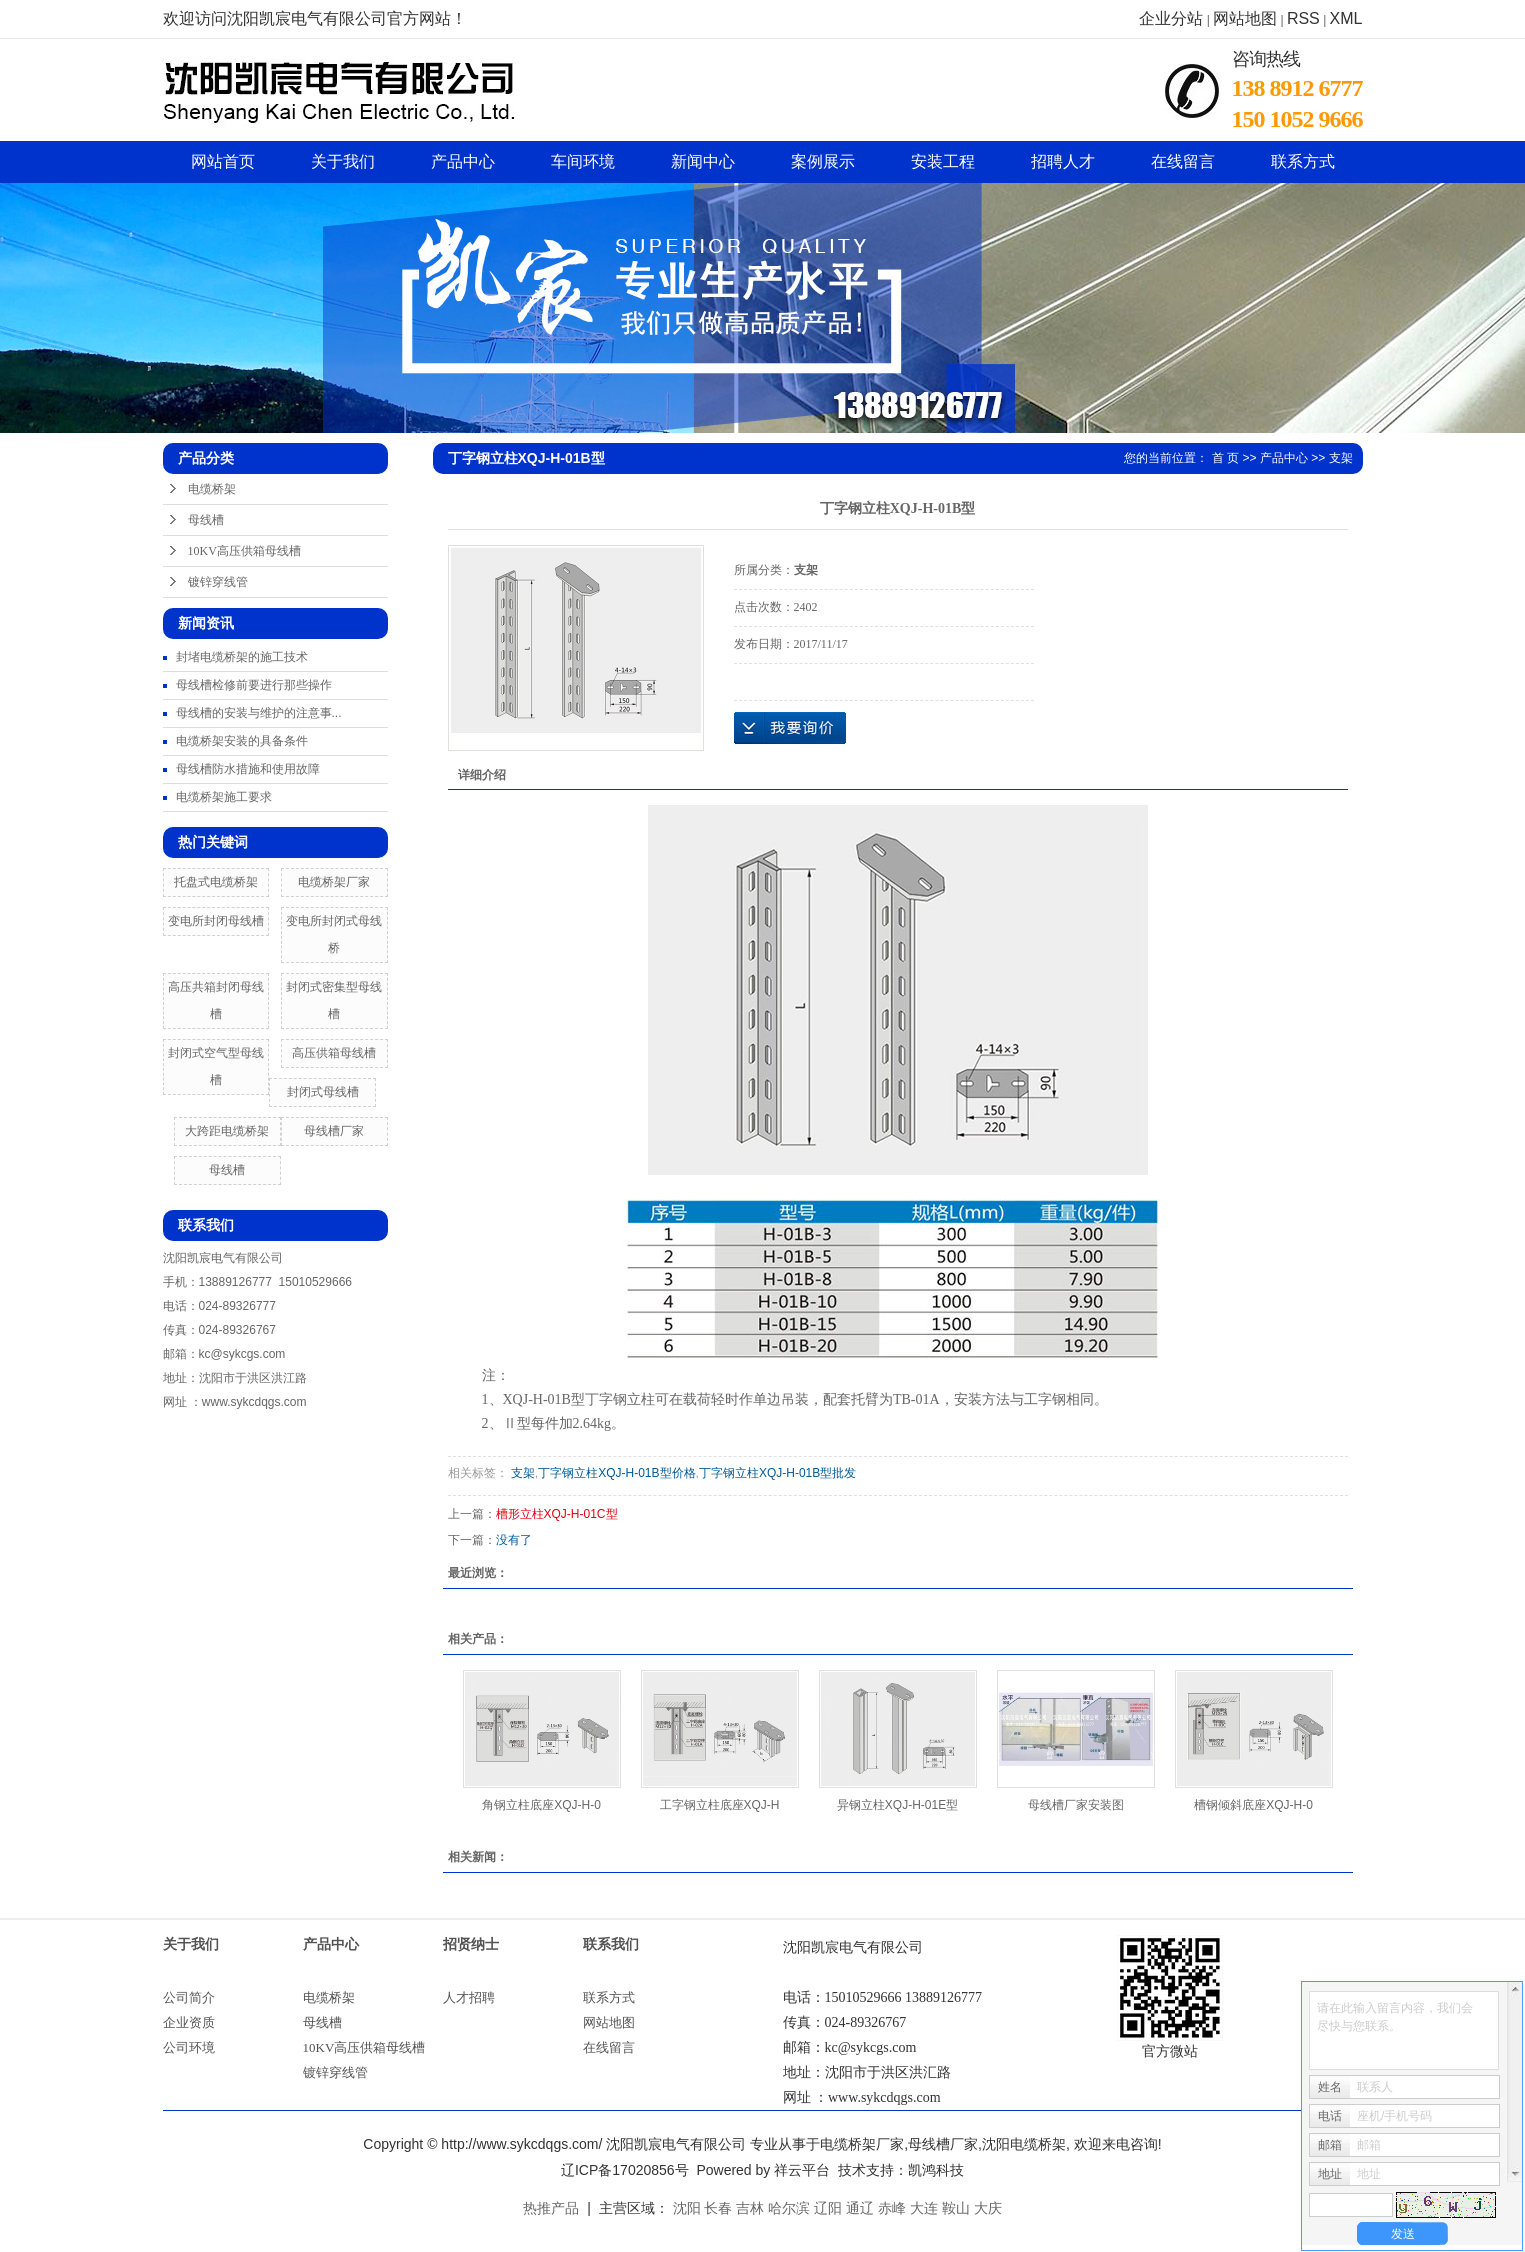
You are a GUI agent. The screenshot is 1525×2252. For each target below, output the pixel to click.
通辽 (860, 2208)
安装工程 (943, 161)
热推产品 (551, 2208)
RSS (1303, 18)
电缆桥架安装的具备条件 (242, 741)
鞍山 (956, 2208)
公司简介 (189, 1997)
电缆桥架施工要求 (224, 797)
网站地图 (1245, 18)
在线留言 (1183, 161)
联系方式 (1303, 161)
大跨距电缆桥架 (227, 1131)
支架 (1341, 458)
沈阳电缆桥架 (1024, 2144)
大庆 (988, 2208)
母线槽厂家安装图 (1076, 1805)
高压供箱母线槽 (334, 1053)
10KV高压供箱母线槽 (244, 551)
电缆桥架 (212, 489)
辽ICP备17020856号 (625, 2170)
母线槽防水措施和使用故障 (248, 769)
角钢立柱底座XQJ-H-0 (541, 1805)
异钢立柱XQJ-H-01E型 (897, 1805)
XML (1346, 18)
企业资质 (189, 2022)
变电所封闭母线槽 (216, 921)
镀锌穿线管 (218, 582)
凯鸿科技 (936, 2170)
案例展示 (823, 161)
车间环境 (583, 161)
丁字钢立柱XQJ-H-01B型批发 (777, 1473)
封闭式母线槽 (323, 1092)
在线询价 (790, 728)
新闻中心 (703, 161)
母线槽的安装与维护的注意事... (259, 713)
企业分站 (1171, 18)
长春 (718, 2208)
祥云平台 (802, 2170)
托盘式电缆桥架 (216, 882)
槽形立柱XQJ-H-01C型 (557, 1514)
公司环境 (189, 2047)
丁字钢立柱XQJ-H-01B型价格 (616, 1473)
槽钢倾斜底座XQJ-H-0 (1253, 1805)
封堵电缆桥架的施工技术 (242, 657)
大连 (924, 2208)
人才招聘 (469, 1997)
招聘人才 (1063, 161)
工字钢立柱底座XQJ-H (720, 1805)
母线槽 (206, 520)
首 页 (1225, 458)
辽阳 (828, 2208)
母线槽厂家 (334, 1131)
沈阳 (687, 2208)
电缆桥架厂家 (334, 882)
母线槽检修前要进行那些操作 (254, 685)
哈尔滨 (789, 2208)
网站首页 (223, 161)
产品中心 (463, 161)
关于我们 (343, 161)
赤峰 (892, 2208)
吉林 (750, 2208)
